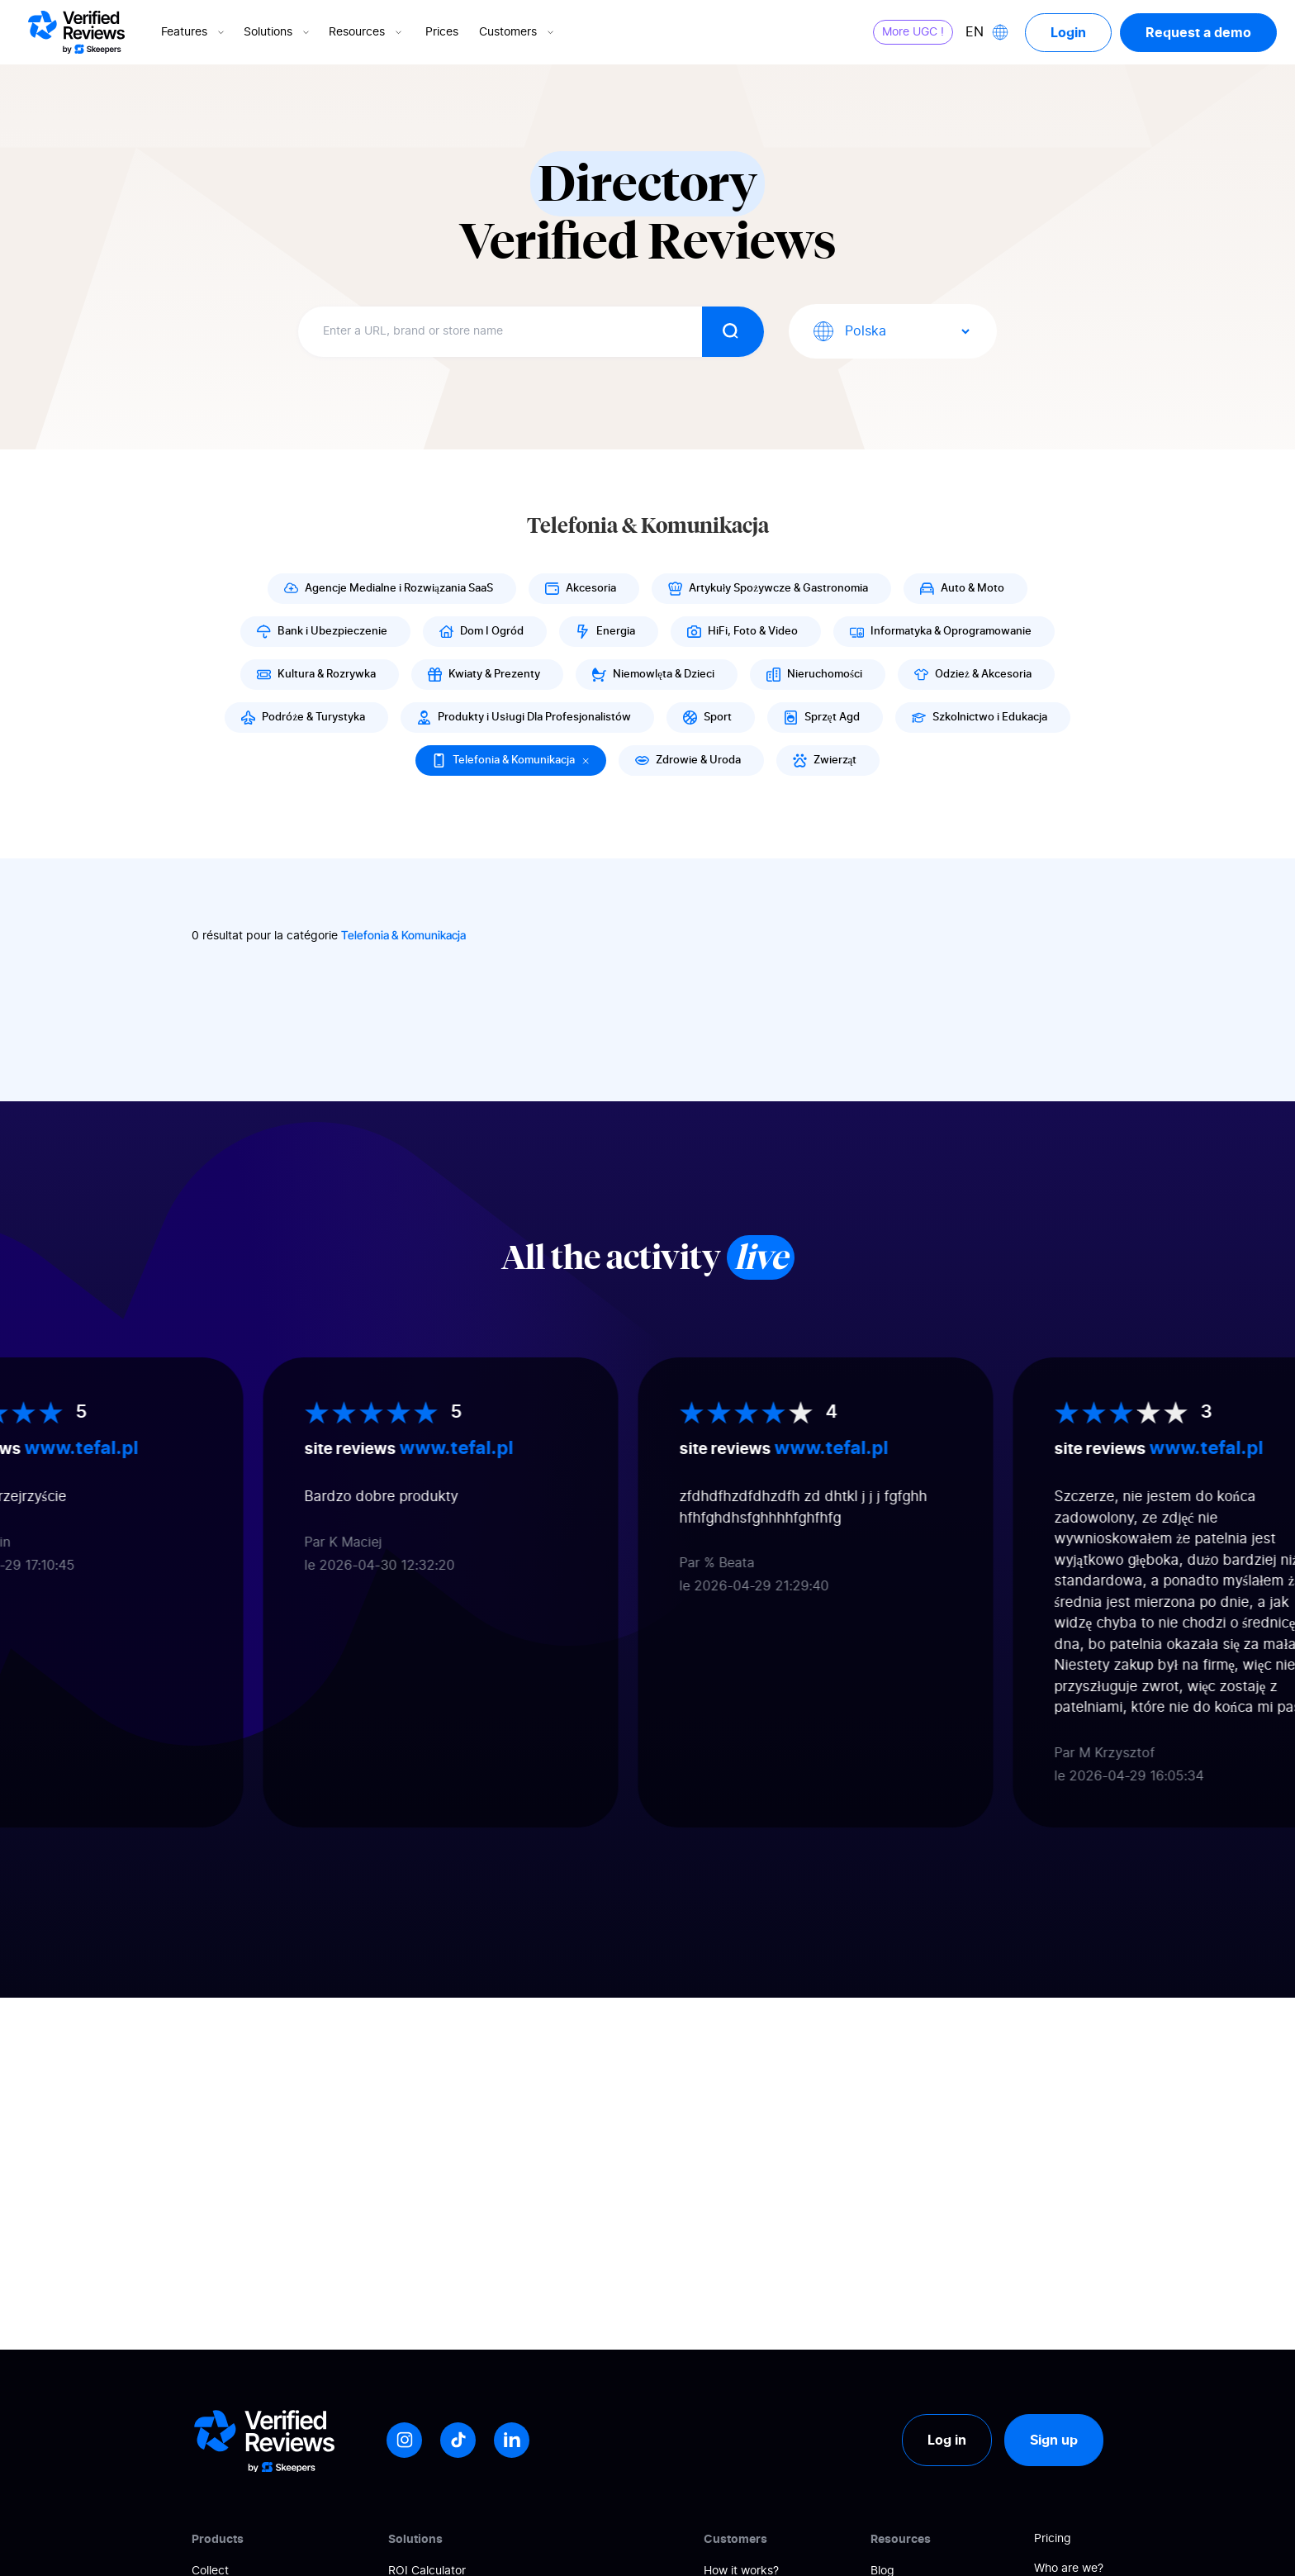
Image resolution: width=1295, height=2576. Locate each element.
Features (194, 32)
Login (1068, 32)
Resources (367, 32)
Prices (441, 32)
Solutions (278, 32)
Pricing (1052, 2539)
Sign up (1054, 2439)
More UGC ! (913, 32)
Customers (518, 32)
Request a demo (1198, 32)
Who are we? (1068, 2568)
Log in (946, 2439)
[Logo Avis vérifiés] (76, 32)
